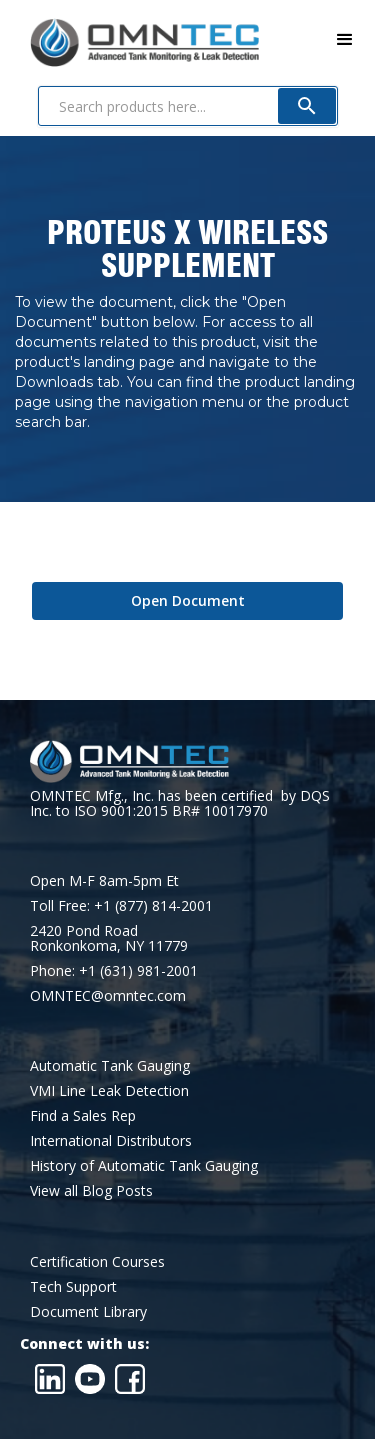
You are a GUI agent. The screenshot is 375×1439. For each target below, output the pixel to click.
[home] (129, 38)
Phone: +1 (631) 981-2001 (114, 970)
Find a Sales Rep (83, 1115)
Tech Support (73, 1286)
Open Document (188, 600)
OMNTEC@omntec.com (108, 995)
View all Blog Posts (91, 1190)
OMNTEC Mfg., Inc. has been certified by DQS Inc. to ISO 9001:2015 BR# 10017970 (180, 803)
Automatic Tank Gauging (110, 1065)
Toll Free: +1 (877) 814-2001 (121, 905)
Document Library (88, 1311)
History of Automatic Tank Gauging (144, 1165)
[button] (345, 40)
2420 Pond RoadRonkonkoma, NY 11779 (109, 938)
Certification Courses (97, 1261)
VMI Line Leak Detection (109, 1090)
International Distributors (111, 1140)
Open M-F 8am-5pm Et (104, 880)
